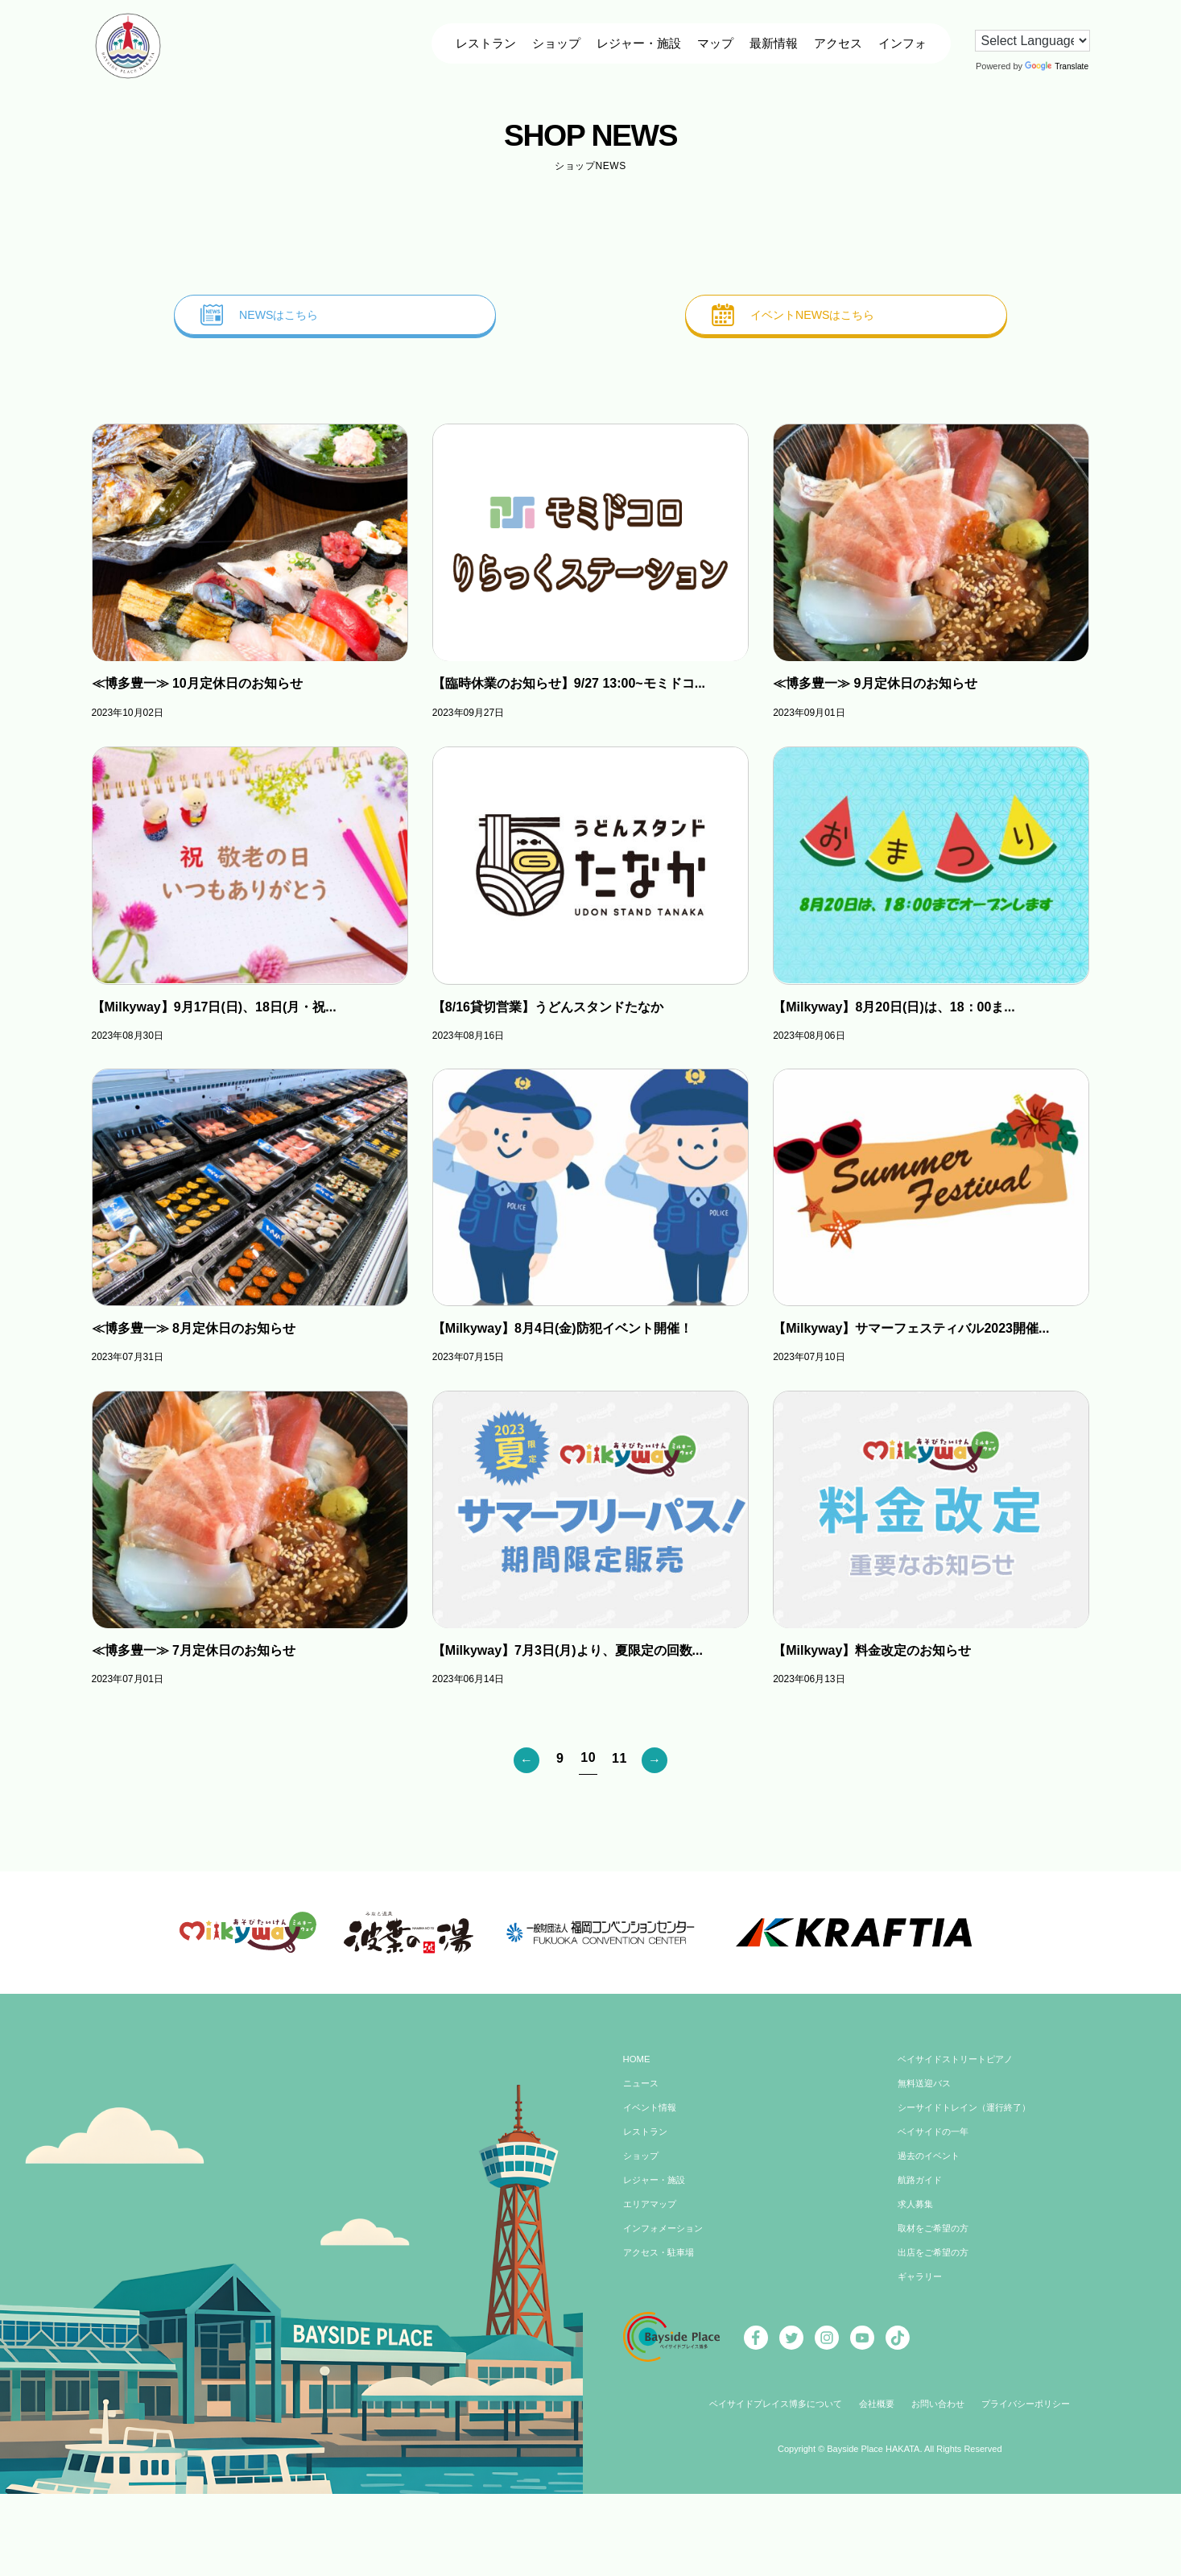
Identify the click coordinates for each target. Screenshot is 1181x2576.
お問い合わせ (942, 2411)
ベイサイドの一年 (936, 2139)
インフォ (901, 43)
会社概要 (876, 2411)
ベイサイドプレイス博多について (768, 2411)
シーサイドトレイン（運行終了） (970, 2115)
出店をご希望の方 (936, 2260)
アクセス (837, 43)
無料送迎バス (927, 2091)
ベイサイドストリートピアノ (960, 2067)
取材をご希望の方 (936, 2236)
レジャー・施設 (638, 43)
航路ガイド (922, 2188)
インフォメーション (666, 2236)
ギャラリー (922, 2284)
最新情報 (773, 43)
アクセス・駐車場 (661, 2260)
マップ (714, 43)
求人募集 (917, 2212)
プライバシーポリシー (1036, 2411)
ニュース (642, 2091)
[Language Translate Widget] (1031, 41)
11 (619, 1760)
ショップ (555, 43)
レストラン (485, 43)
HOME (637, 2067)
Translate (1056, 66)
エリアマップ (652, 2212)
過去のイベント (931, 2163)
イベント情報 (652, 2115)
